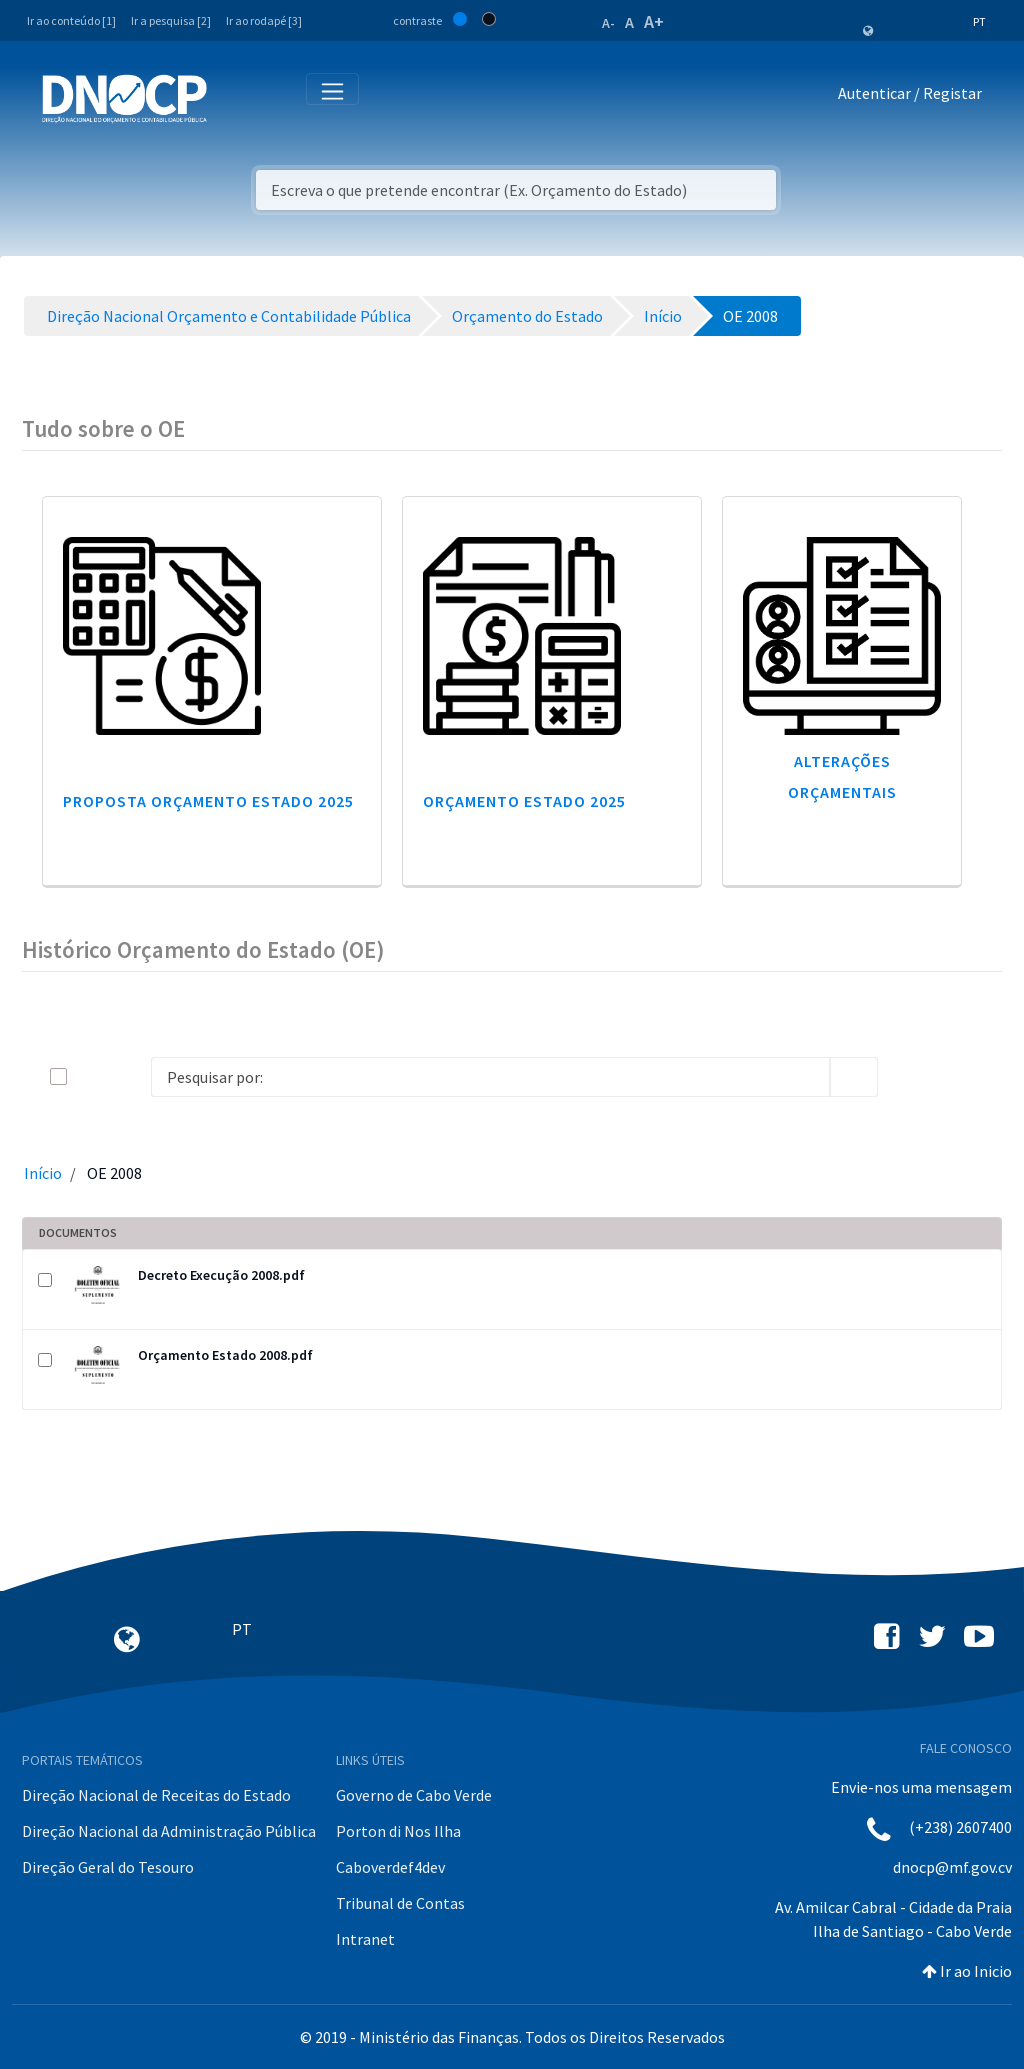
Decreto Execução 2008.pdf (221, 1275)
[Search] (490, 1077)
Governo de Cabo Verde (414, 1795)
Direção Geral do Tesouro (108, 1867)
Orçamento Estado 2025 (524, 801)
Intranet (365, 1939)
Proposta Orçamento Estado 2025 (208, 801)
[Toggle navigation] (233, 97)
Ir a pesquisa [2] (171, 20)
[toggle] (91, 1076)
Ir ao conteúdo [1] (71, 20)
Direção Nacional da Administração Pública (169, 1831)
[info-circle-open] (910, 1077)
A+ (654, 21)
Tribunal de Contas (400, 1903)
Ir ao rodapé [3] (264, 20)
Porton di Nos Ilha (398, 1831)
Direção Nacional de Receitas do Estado (156, 1795)
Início (43, 1173)
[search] (854, 1077)
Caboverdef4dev (390, 1867)
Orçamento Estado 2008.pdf (225, 1355)
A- (608, 23)
